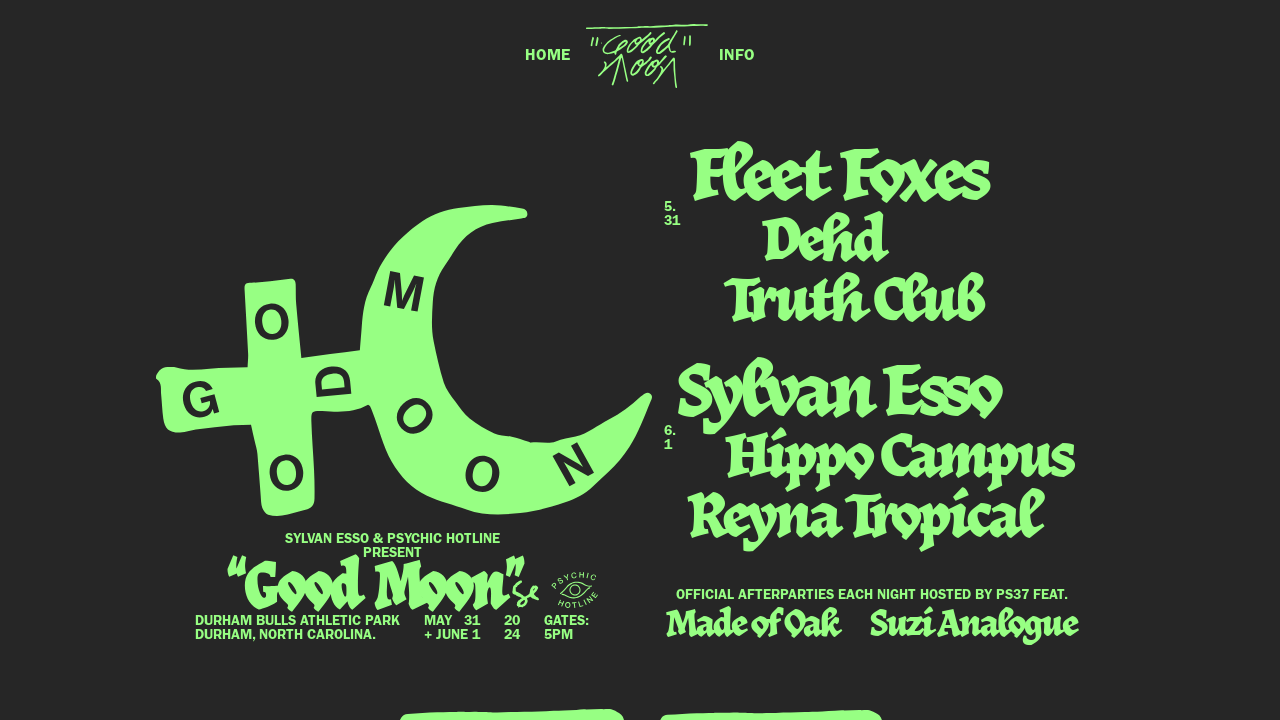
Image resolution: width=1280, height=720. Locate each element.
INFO (737, 56)
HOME (547, 56)
